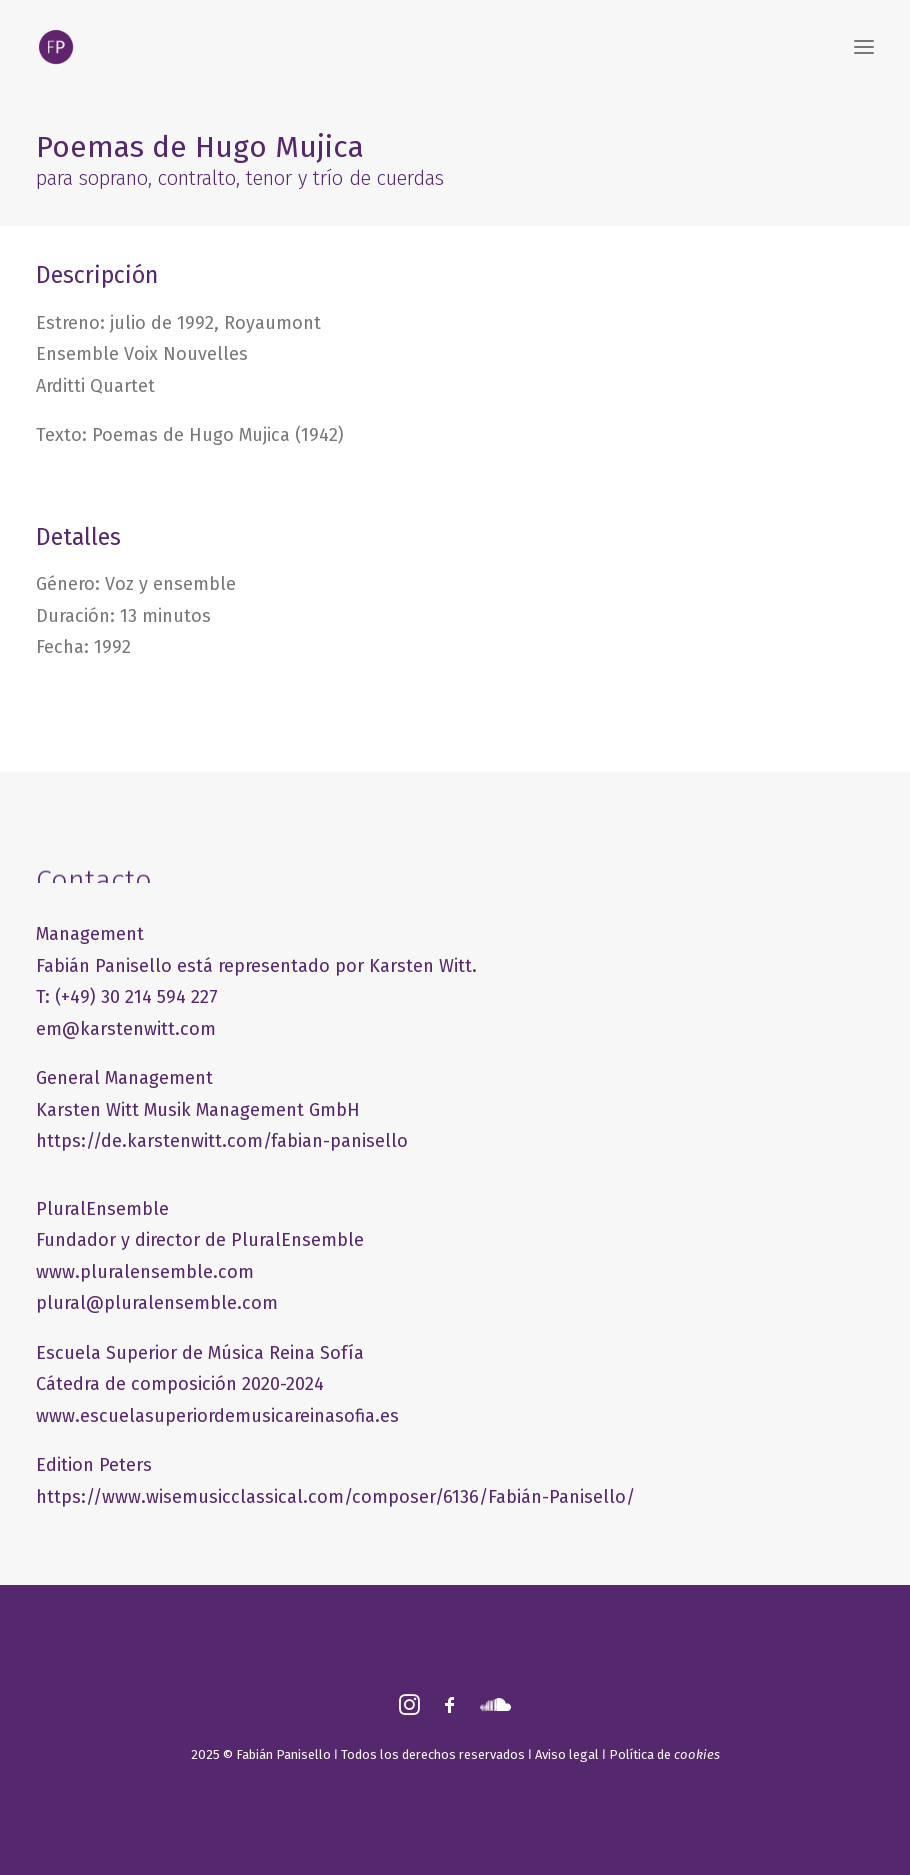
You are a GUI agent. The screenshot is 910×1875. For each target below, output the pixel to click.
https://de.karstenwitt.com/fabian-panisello (222, 1141)
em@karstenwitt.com (126, 1029)
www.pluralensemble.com (145, 1272)
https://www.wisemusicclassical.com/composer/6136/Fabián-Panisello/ (335, 1497)
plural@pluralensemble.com (157, 1303)
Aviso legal (567, 1754)
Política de (664, 1754)
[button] (864, 47)
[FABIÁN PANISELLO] (56, 47)
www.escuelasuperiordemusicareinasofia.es (217, 1416)
